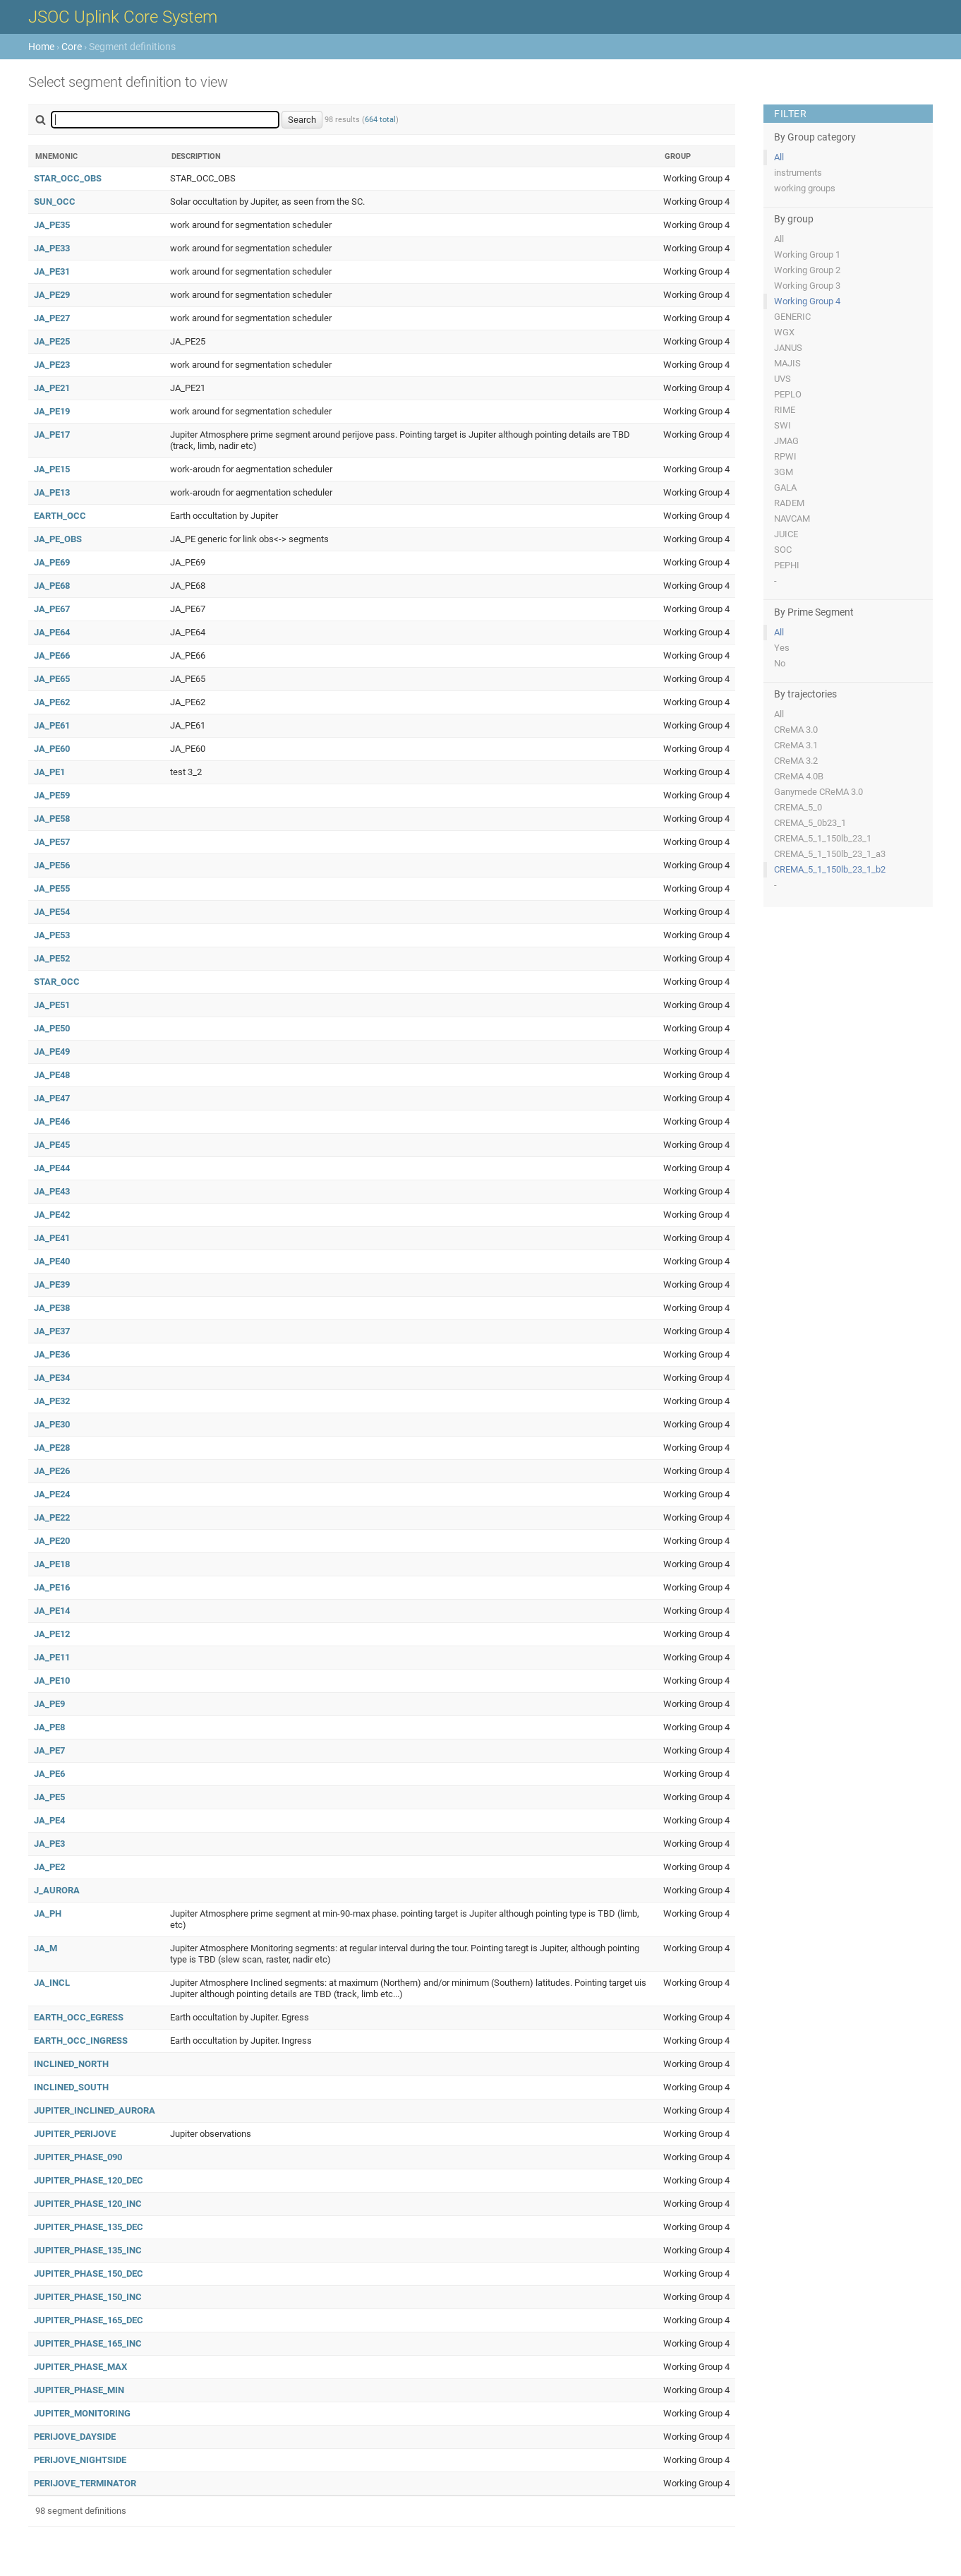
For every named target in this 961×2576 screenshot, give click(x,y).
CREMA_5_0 (798, 807)
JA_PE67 (52, 609)
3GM (783, 472)
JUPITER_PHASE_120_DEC (88, 2180)
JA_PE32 (52, 1401)
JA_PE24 (52, 1494)
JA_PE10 (52, 1680)
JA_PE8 (49, 1727)
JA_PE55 (52, 888)
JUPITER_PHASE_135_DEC (88, 2227)
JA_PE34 (52, 1377)
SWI (782, 425)
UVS (782, 378)
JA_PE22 (52, 1517)
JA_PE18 (52, 1564)
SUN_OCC (54, 201)
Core (71, 46)
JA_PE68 (52, 585)
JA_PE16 (52, 1587)
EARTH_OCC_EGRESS (78, 2017)
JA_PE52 (52, 958)
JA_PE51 (52, 1005)
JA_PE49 (52, 1051)
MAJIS (787, 363)
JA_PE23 (52, 364)
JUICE (786, 534)
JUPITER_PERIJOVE (75, 2133)
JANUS (788, 347)
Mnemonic (56, 156)
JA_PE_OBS (58, 539)
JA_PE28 (52, 1447)
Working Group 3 (807, 285)
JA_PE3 (49, 1843)
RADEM (789, 503)
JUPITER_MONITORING (82, 2413)
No (779, 663)
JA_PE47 (52, 1098)
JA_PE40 (52, 1261)
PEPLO (788, 394)
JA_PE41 (52, 1238)
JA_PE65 (52, 678)
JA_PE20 (52, 1540)
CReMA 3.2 (796, 760)
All (779, 157)
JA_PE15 (52, 469)
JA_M (45, 1948)
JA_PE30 (52, 1424)
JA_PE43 (52, 1191)
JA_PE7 (49, 1750)
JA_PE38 (52, 1307)
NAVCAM (792, 518)
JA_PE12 (52, 1634)
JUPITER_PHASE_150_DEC (88, 2273)
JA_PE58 (52, 818)
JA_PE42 (52, 1214)
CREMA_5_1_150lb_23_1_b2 (830, 869)
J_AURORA (57, 1890)
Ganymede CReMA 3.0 (818, 791)
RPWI (785, 456)
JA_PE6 (49, 1773)
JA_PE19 (52, 411)
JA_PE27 (52, 318)
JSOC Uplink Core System (122, 17)
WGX (784, 332)
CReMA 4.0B (798, 776)
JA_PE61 (52, 725)
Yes (782, 647)
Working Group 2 (807, 270)
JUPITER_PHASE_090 (78, 2157)
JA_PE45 (52, 1144)
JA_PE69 (52, 562)
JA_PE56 (52, 865)
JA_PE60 (52, 748)
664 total (380, 119)
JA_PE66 (52, 655)
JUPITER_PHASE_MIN (79, 2390)
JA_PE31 (52, 271)
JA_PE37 (52, 1331)
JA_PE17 (52, 434)
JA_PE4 (49, 1820)
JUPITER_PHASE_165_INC (88, 2343)
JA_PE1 (49, 772)
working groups (804, 188)
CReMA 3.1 (796, 745)
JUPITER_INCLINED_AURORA (94, 2110)
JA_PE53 (52, 935)
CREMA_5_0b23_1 (810, 822)
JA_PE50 (52, 1028)
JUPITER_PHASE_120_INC (88, 2203)
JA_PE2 (49, 1867)
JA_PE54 (52, 911)
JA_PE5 (49, 1797)
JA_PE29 (52, 294)
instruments (798, 172)
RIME (784, 410)
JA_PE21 (52, 388)
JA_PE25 (52, 341)
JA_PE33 (52, 248)
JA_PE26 (52, 1471)
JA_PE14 (52, 1610)
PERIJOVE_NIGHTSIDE (80, 2460)
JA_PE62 (52, 702)
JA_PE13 (52, 492)
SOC (783, 549)
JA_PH (47, 1913)
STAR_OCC (57, 981)
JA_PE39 (52, 1284)
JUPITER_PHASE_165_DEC (88, 2320)
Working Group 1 (807, 254)
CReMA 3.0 (796, 729)
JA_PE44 (52, 1168)
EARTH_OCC (60, 515)
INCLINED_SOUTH (71, 2087)
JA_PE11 (52, 1657)
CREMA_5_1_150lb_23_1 (822, 838)
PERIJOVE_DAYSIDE (75, 2436)
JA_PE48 (52, 1075)
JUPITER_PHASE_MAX (80, 2366)
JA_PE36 (52, 1354)
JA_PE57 (52, 842)
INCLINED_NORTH (71, 2064)
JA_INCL (52, 1982)
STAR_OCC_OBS (68, 178)
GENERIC (792, 316)
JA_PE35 (52, 225)
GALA (785, 487)
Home (41, 46)
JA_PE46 (52, 1121)
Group (678, 156)
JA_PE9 (49, 1704)
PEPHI (786, 565)
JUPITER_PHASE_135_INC (88, 2250)
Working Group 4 (807, 301)
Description (196, 156)
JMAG (786, 441)
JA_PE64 (52, 632)
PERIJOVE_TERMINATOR (85, 2483)
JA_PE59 (52, 795)
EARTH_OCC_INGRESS (81, 2040)
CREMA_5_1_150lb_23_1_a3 (830, 854)
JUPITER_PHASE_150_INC (88, 2297)
